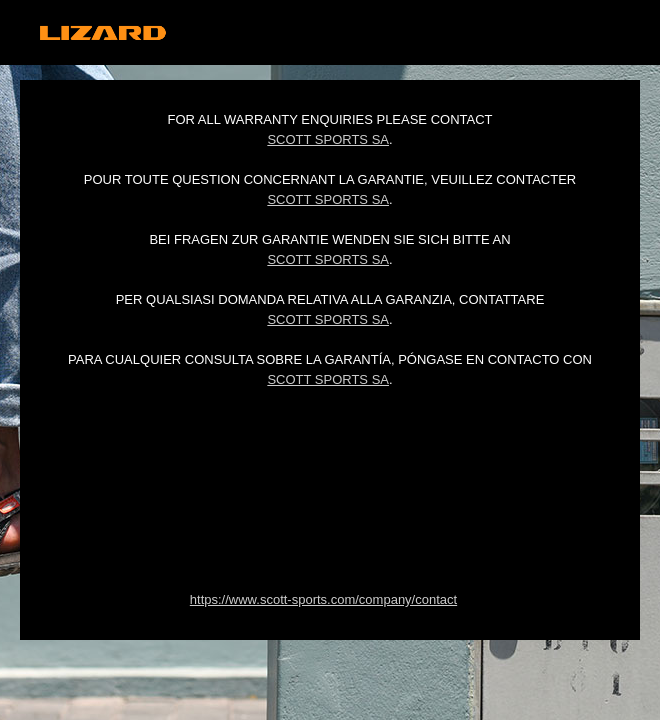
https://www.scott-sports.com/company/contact (323, 599)
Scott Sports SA (328, 139)
